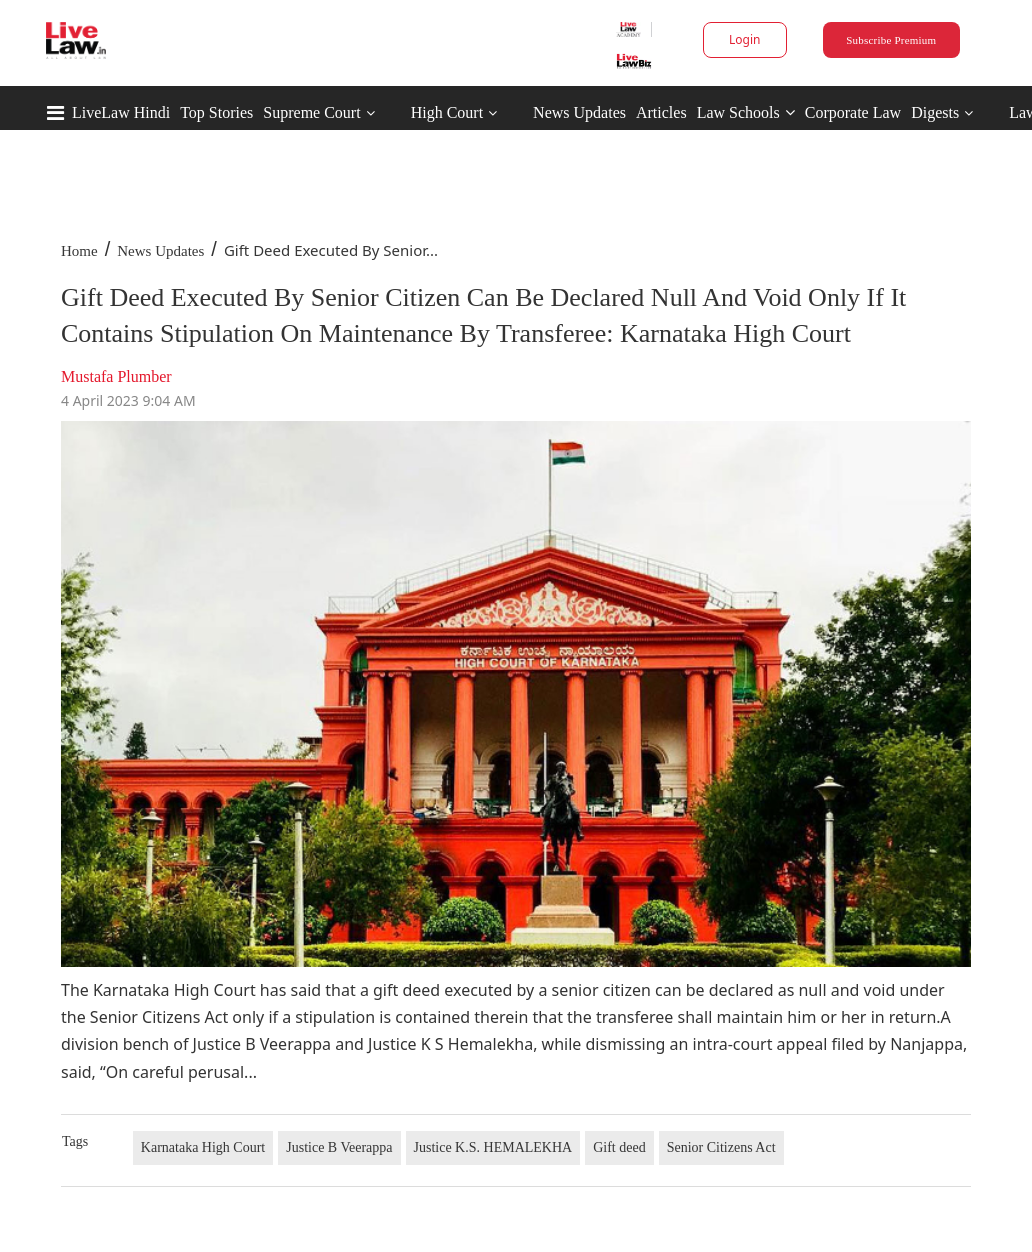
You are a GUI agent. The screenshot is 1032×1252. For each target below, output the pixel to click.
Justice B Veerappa (339, 1147)
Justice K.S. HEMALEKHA (493, 1147)
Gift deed (619, 1147)
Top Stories (216, 112)
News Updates (579, 112)
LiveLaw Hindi (121, 112)
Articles (661, 112)
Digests (935, 112)
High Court (447, 112)
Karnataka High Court (203, 1147)
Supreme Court (311, 112)
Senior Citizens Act (721, 1147)
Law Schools (746, 112)
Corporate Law (853, 112)
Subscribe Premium (891, 40)
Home (79, 251)
